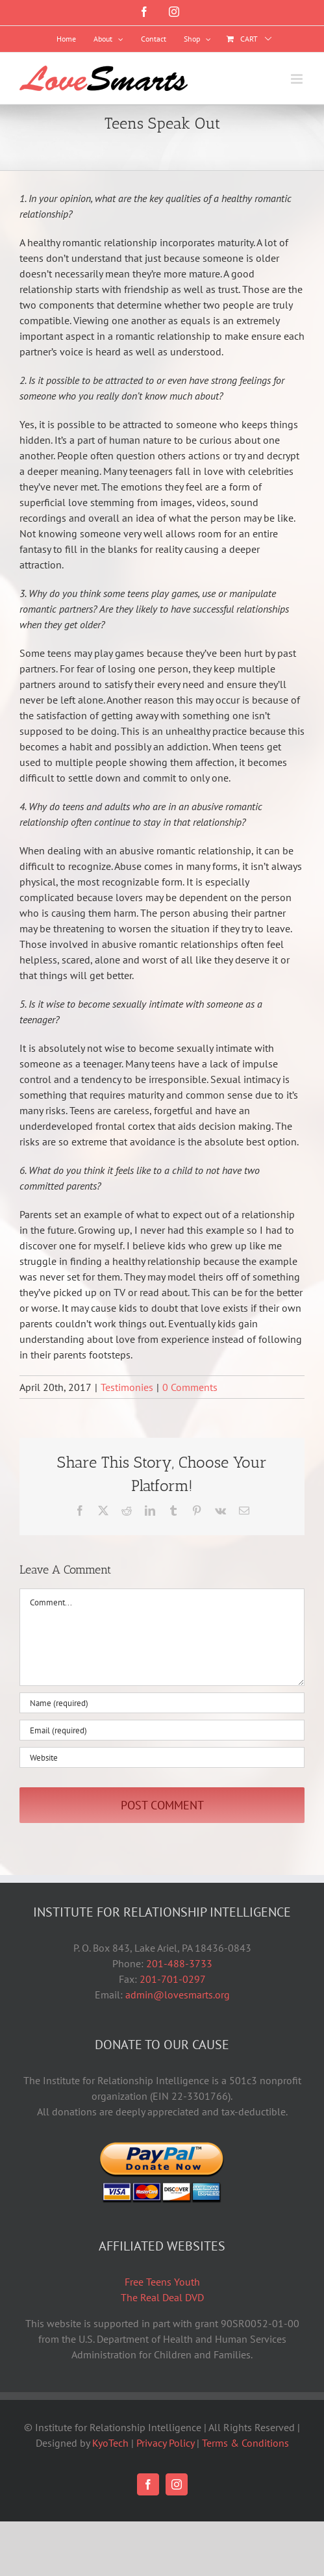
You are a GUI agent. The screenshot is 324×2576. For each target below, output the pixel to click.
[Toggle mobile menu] (298, 79)
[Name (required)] (162, 1702)
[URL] (162, 1757)
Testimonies (127, 1387)
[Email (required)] (162, 1730)
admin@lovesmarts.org (177, 1994)
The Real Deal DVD (162, 2297)
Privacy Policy (165, 2442)
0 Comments (190, 1387)
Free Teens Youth (162, 2281)
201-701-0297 (173, 1978)
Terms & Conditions (245, 2442)
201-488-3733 (179, 1963)
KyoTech (110, 2442)
